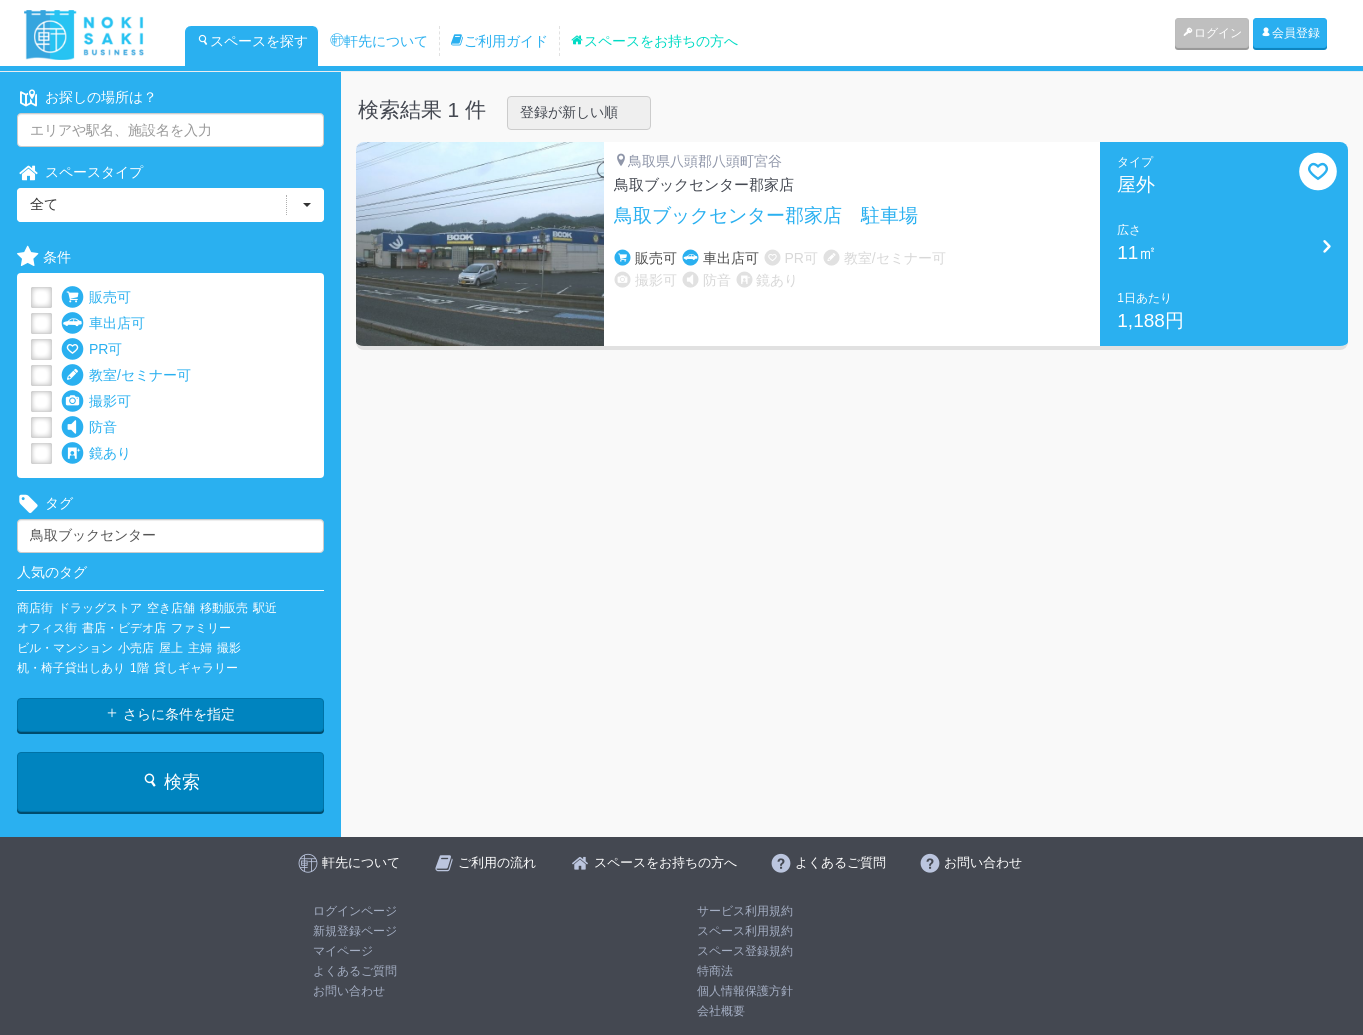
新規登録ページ (355, 931)
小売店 (136, 648)
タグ (45, 503)
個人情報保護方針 (745, 991)
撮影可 (96, 401)
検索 (170, 781)
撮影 (229, 648)
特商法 (715, 971)
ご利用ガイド (499, 41)
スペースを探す (252, 41)
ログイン (1212, 33)
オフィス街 (47, 628)
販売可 (96, 297)
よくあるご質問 (355, 971)
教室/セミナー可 (126, 375)
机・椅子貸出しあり (71, 668)
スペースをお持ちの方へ (654, 41)
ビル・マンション (65, 648)
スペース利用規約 (745, 931)
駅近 (265, 608)
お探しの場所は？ (87, 97)
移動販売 (224, 608)
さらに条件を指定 (170, 714)
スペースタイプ (80, 172)
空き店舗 (171, 608)
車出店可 (103, 323)
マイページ (343, 951)
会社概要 (721, 1011)
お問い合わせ (349, 991)
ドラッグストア (100, 608)
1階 (139, 668)
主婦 (200, 648)
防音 (89, 427)
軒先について (379, 41)
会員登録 (1290, 33)
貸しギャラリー (196, 668)
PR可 (91, 349)
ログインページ (355, 911)
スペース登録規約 (745, 951)
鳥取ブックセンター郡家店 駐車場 (766, 216)
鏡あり (96, 453)
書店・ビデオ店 (124, 628)
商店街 (35, 608)
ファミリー (201, 628)
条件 (44, 257)
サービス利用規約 (745, 911)
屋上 (171, 648)
